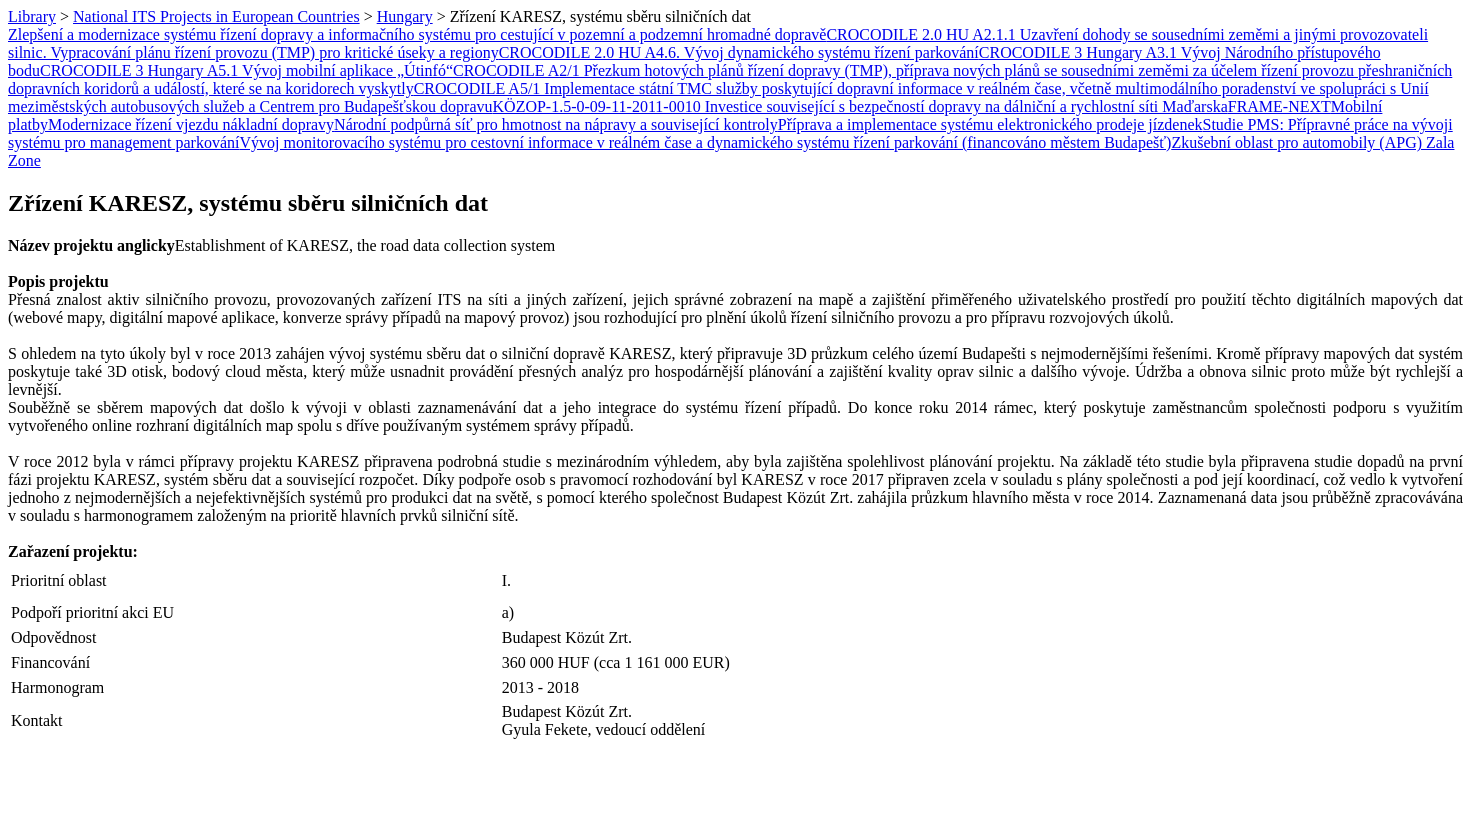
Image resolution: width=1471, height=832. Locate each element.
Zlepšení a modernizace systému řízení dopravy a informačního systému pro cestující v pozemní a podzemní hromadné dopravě (417, 34)
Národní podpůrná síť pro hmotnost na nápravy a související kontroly (556, 124)
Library (32, 16)
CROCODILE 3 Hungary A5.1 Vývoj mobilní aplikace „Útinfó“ (246, 70)
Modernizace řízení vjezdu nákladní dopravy (191, 124)
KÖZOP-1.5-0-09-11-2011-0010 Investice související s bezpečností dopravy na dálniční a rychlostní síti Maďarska (860, 106)
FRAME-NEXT (1279, 106)
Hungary (405, 16)
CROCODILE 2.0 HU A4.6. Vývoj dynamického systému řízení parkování (739, 52)
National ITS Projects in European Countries (216, 16)
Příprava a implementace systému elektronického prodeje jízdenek (990, 124)
